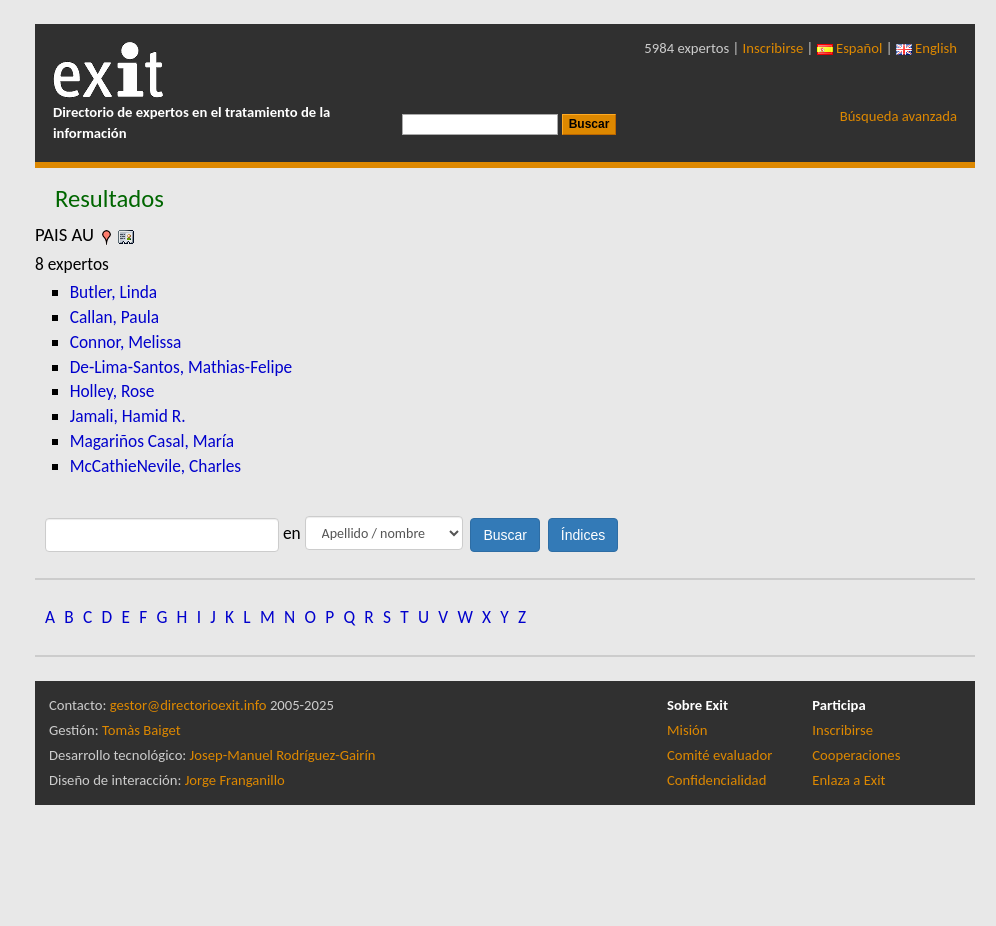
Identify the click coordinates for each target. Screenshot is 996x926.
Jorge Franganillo (235, 780)
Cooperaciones (856, 755)
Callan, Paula (114, 317)
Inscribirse (773, 48)
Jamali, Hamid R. (128, 416)
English (926, 48)
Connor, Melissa (126, 342)
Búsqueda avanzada (898, 116)
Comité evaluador (719, 755)
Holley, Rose (112, 391)
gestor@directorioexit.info (188, 705)
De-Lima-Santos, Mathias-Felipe (181, 367)
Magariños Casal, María (152, 441)
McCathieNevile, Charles (155, 466)
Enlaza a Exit (848, 780)
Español (850, 48)
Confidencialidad (716, 780)
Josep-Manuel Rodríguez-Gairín (283, 755)
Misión (687, 730)
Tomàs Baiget (141, 730)
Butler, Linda (114, 292)
